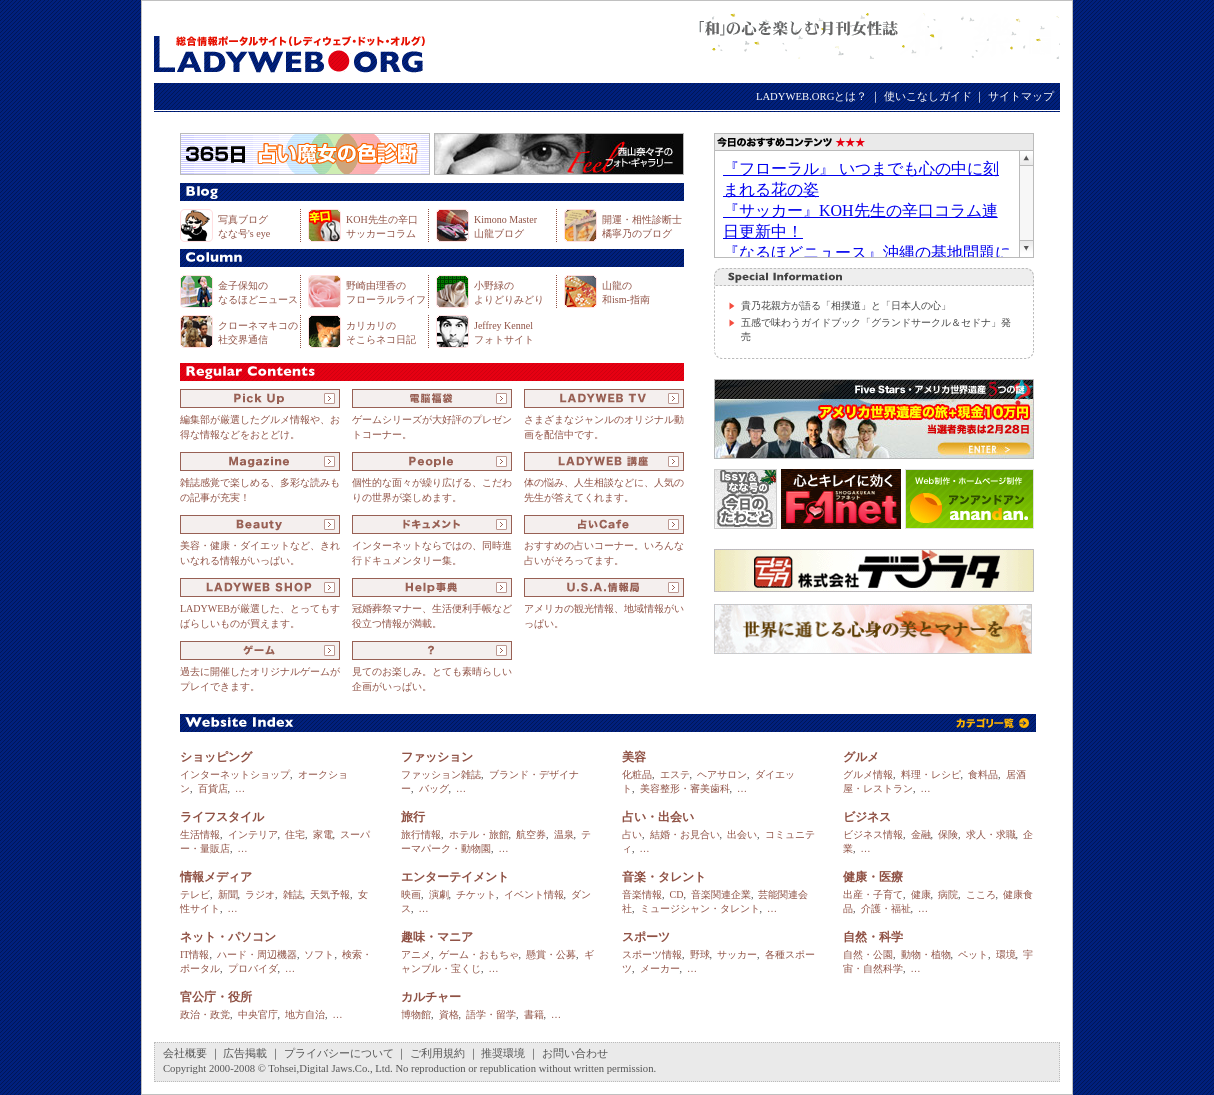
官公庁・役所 (216, 997)
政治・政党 (205, 1014)
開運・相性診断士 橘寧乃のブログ (642, 226)
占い (632, 834)
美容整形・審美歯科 (685, 788)
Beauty (260, 524)
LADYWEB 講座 (604, 461)
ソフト (319, 954)
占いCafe (604, 524)
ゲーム (260, 650)
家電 (323, 834)
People (432, 461)
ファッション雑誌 (441, 774)
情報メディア (216, 877)
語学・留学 (491, 1014)
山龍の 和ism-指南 (626, 292)
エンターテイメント (455, 877)
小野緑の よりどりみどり (509, 292)
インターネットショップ (235, 774)
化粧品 (637, 774)
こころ (981, 894)
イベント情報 (534, 894)
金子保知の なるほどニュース (258, 292)
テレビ (195, 894)
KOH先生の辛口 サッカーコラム (382, 226)
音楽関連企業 (721, 894)
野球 (700, 954)
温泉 (564, 834)
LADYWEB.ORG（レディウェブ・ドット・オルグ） (289, 43)
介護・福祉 (886, 908)
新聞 (228, 894)
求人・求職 (991, 834)
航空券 (531, 834)
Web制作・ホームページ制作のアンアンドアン (969, 499)
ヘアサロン (722, 774)
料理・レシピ (931, 774)
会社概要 (185, 1053)
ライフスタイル (222, 817)
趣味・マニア (437, 937)
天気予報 (330, 894)
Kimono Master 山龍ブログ (505, 226)
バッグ (434, 788)
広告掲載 (245, 1053)
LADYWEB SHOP (260, 587)
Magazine (260, 461)
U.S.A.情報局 (604, 587)
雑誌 (293, 894)
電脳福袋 (432, 398)
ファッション (437, 757)
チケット (476, 894)
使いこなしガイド (928, 96)
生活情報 (200, 834)
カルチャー (431, 997)
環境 (1006, 954)
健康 (921, 894)
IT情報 (194, 954)
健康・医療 (873, 877)
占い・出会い (658, 817)
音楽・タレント (664, 877)
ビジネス (867, 817)
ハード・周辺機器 (257, 954)
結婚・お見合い (685, 834)
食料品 (983, 774)
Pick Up (260, 398)
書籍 (534, 1014)
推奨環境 (503, 1053)
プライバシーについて (339, 1053)
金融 (921, 834)
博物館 (416, 1014)
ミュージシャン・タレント (700, 908)
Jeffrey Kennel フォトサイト (504, 332)
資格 (449, 1014)
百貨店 (213, 788)
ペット (973, 954)
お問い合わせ (575, 1053)
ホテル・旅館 (479, 834)
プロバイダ (253, 968)
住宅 (295, 834)
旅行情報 (421, 834)
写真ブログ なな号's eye (244, 226)
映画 (411, 894)
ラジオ (260, 894)
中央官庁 (258, 1014)
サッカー (737, 954)
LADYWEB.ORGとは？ (811, 96)
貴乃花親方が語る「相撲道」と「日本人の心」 (846, 305)
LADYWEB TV (604, 398)
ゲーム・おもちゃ (479, 954)
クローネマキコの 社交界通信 (258, 332)
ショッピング (216, 757)
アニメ (416, 954)
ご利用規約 (437, 1053)
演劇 (439, 894)
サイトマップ (1021, 96)
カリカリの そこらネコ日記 (381, 332)
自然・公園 (868, 954)
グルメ (861, 757)
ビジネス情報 (873, 834)
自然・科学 (873, 937)
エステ (675, 774)
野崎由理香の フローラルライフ (386, 292)
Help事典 (432, 587)
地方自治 (305, 1014)
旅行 (413, 817)
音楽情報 (642, 894)
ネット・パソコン (228, 937)
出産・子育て (873, 894)
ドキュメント (432, 524)
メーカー (660, 968)
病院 (948, 894)
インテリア (253, 834)
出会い (742, 834)
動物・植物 (926, 954)
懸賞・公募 (551, 954)
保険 (948, 834)
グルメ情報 (868, 774)
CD (677, 894)
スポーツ (646, 937)
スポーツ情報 (652, 954)
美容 (634, 757)
